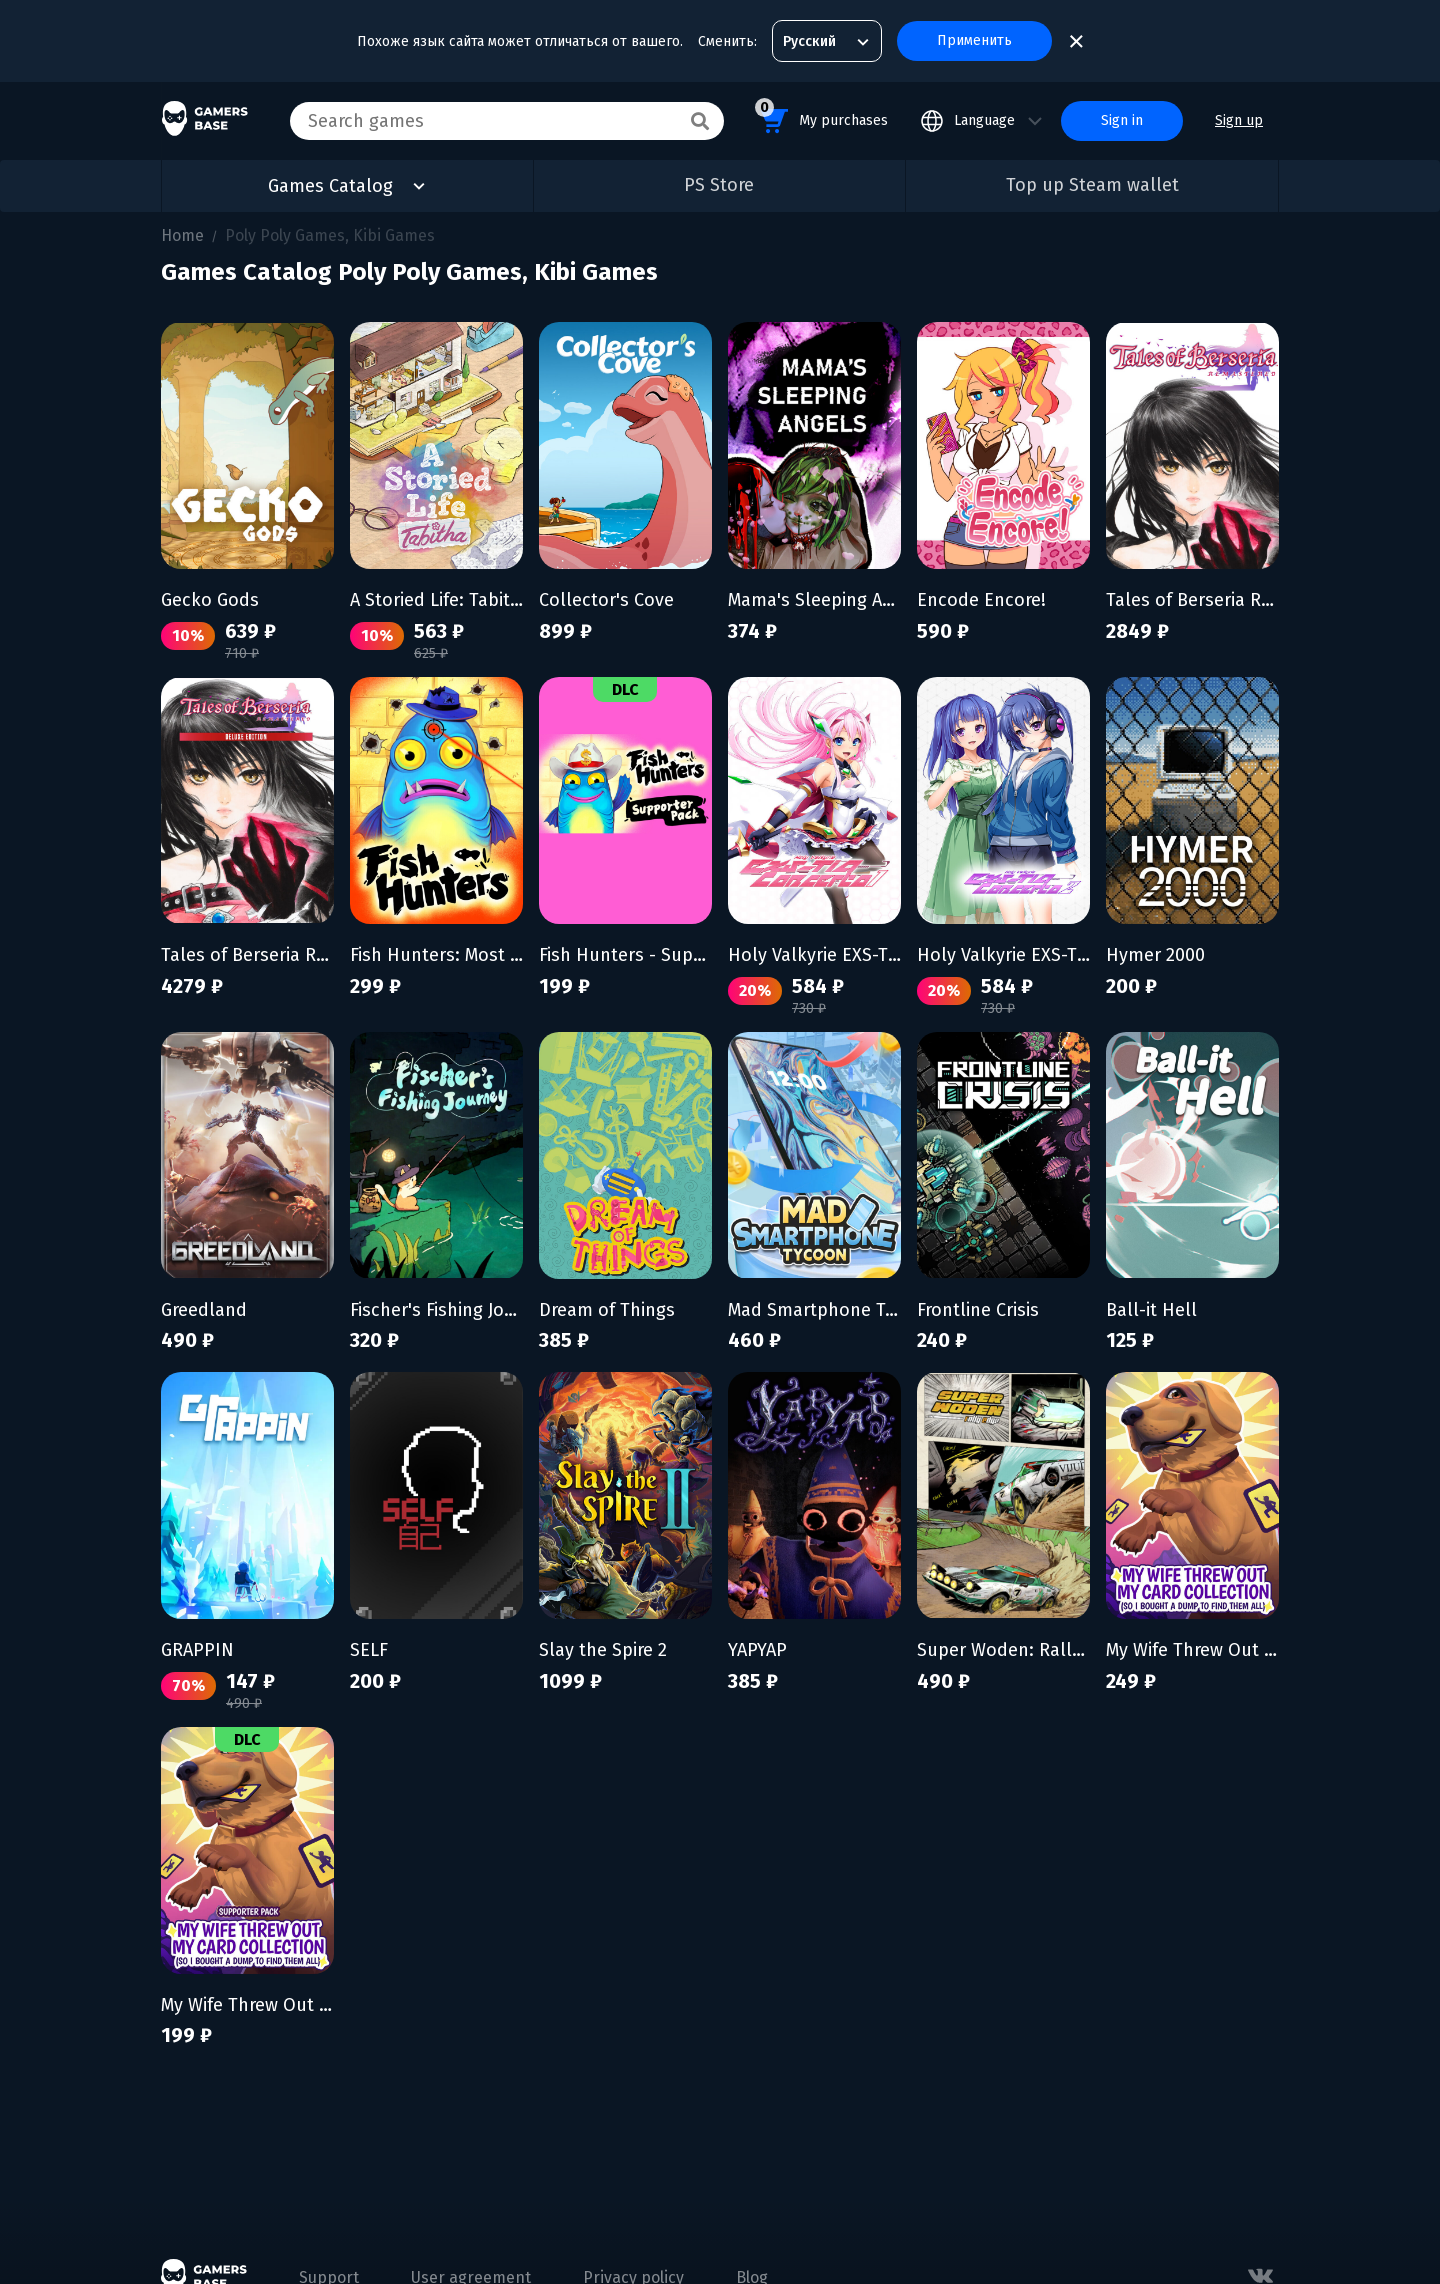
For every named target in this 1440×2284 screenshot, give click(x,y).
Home (182, 235)
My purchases (821, 117)
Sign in (1122, 120)
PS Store (719, 185)
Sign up (1239, 120)
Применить (974, 40)
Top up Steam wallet (1092, 185)
